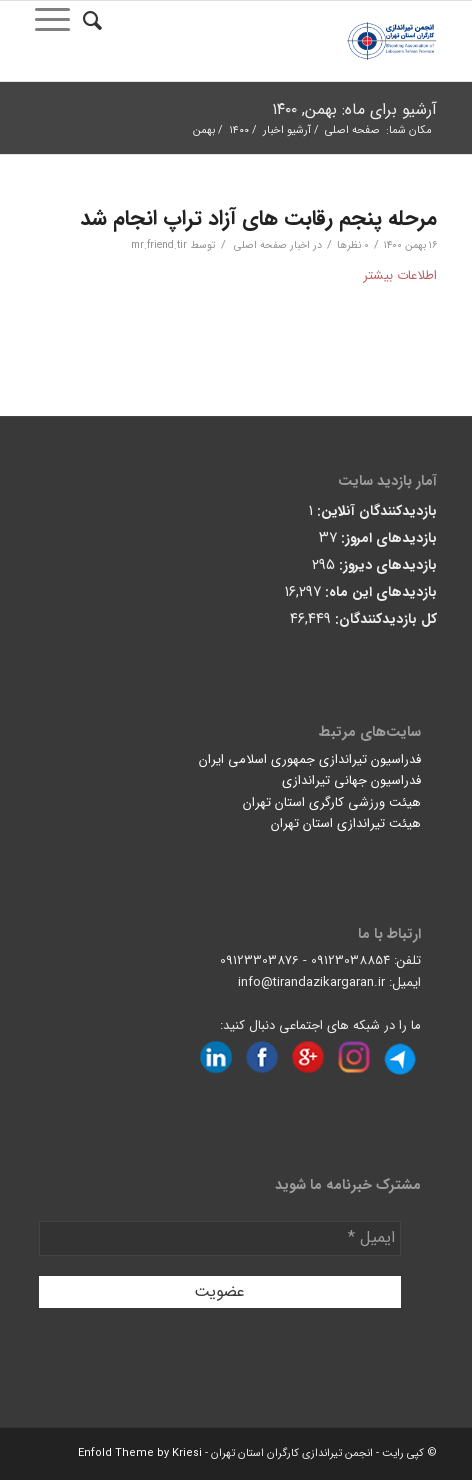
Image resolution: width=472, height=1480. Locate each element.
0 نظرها (353, 245)
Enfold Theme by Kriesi (140, 1453)
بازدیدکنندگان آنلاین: (375, 511)
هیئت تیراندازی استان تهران (346, 823)
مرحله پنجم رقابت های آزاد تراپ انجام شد (258, 218)
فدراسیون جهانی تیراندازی (351, 780)
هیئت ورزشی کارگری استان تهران (332, 802)
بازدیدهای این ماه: (379, 592)
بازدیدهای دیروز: (386, 565)
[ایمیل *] (219, 1238)
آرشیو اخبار (287, 130)
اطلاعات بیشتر (400, 275)
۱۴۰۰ (239, 130)
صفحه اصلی (352, 130)
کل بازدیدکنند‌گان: (384, 619)
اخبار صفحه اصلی (272, 245)
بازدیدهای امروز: (387, 538)
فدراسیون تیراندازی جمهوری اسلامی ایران (310, 759)
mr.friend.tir (159, 245)
